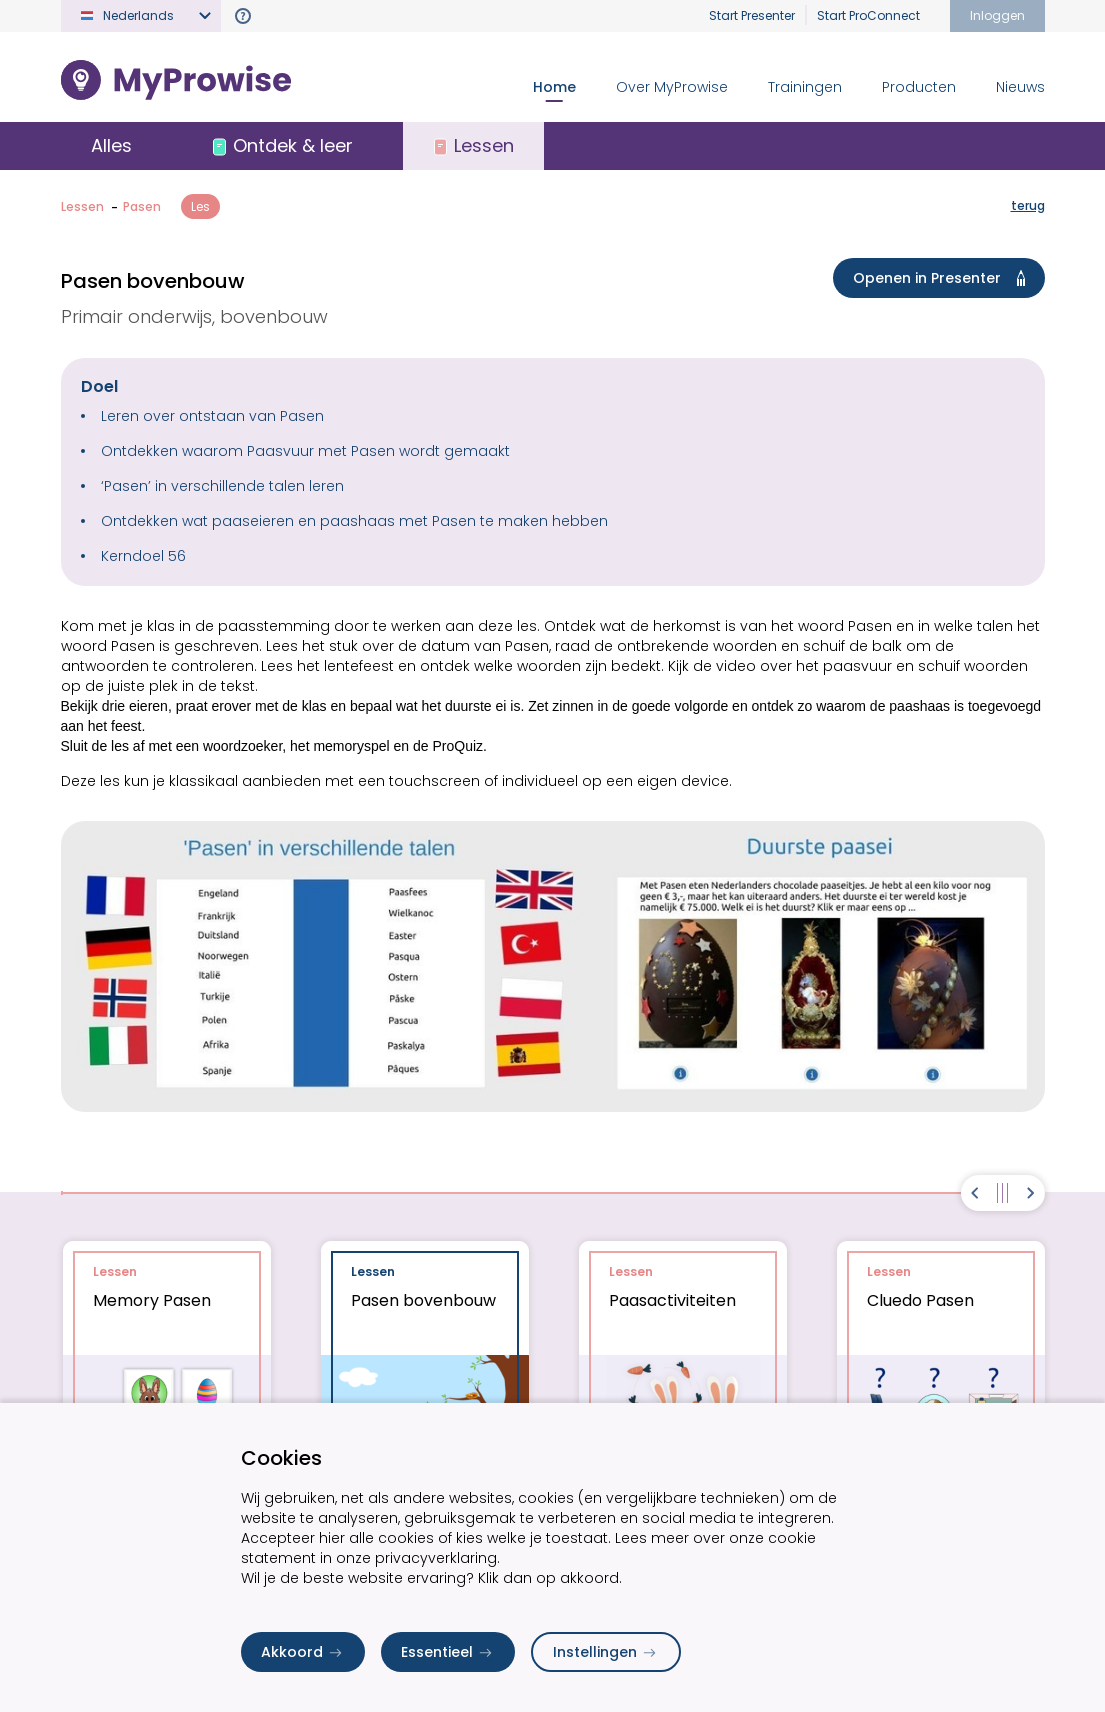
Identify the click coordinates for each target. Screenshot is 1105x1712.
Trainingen (805, 87)
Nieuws (1020, 87)
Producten (919, 87)
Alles (111, 145)
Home (554, 87)
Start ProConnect (868, 15)
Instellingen (606, 1652)
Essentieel (448, 1652)
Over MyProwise (672, 87)
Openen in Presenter (943, 278)
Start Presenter (752, 15)
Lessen (82, 206)
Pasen (142, 206)
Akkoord (303, 1652)
